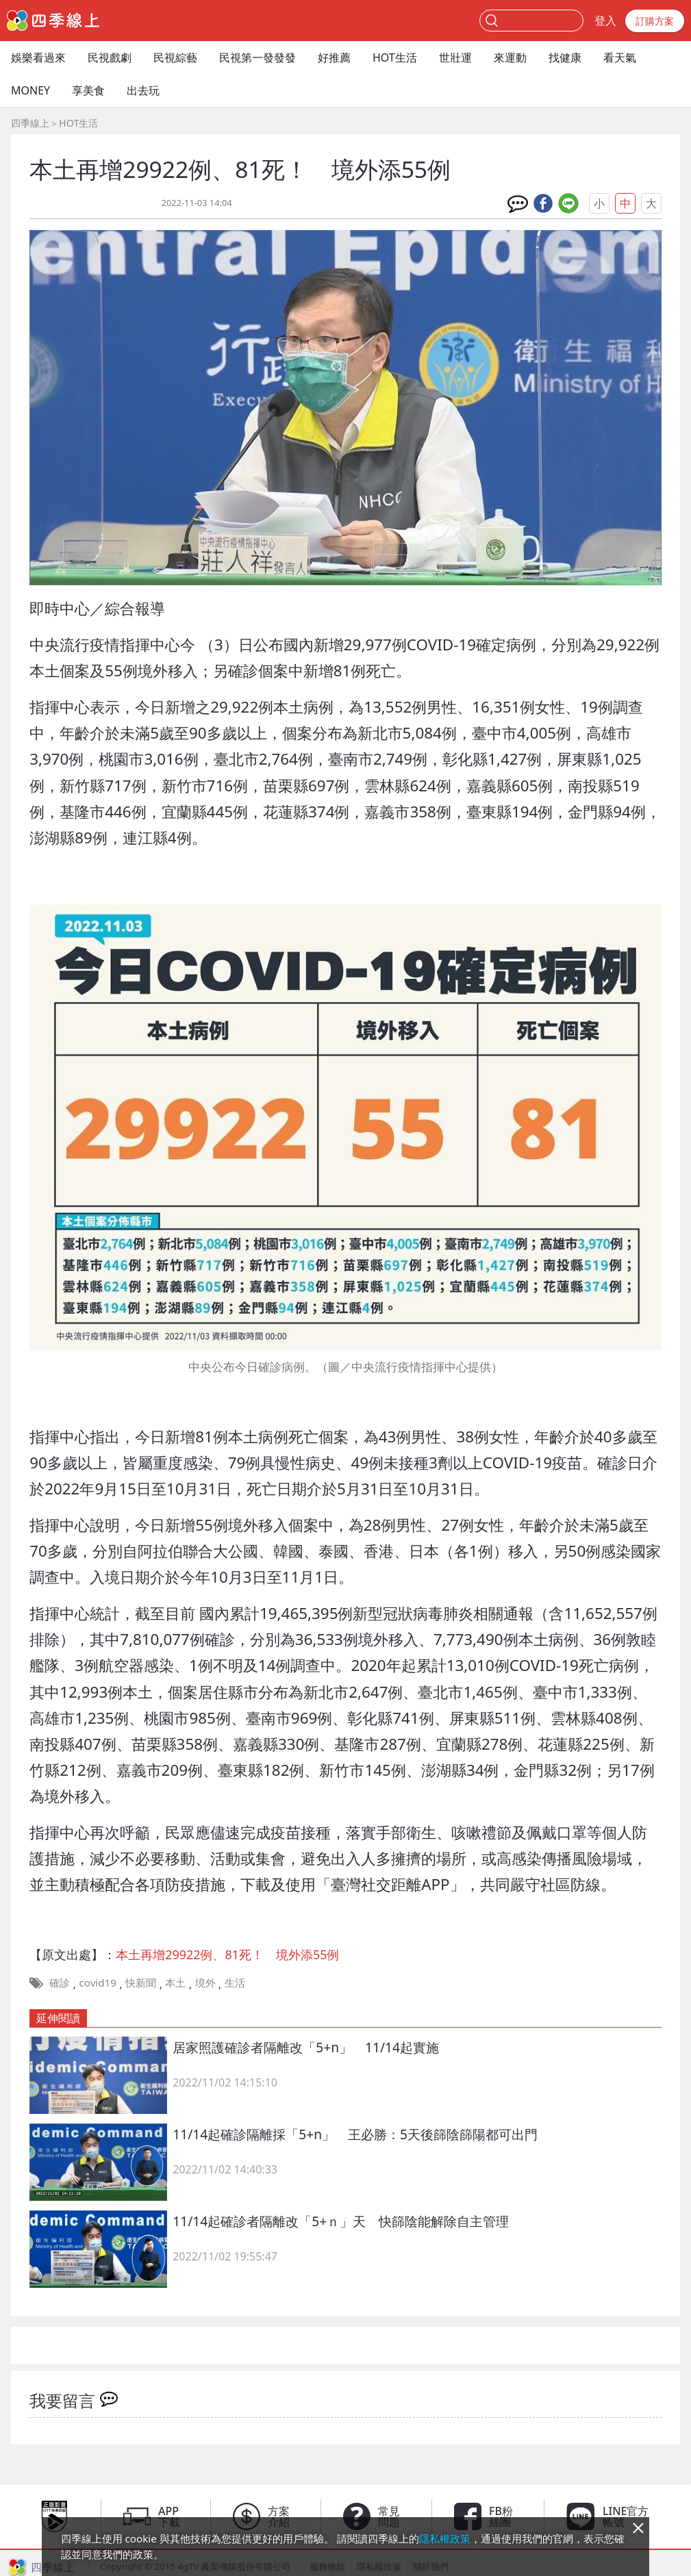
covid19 (97, 1982)
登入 (605, 20)
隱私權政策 (444, 2538)
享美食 (88, 90)
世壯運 (455, 57)
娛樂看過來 (38, 57)
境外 (205, 1982)
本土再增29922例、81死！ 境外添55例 (227, 1954)
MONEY (30, 90)
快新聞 (140, 1982)
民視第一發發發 (257, 57)
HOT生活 (395, 57)
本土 (175, 1982)
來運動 (510, 57)
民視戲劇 (109, 57)
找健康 (565, 57)
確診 (59, 1982)
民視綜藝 (175, 57)
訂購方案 (655, 20)
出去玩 (143, 90)
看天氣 (619, 57)
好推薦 (334, 57)
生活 (235, 1982)
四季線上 (30, 122)
